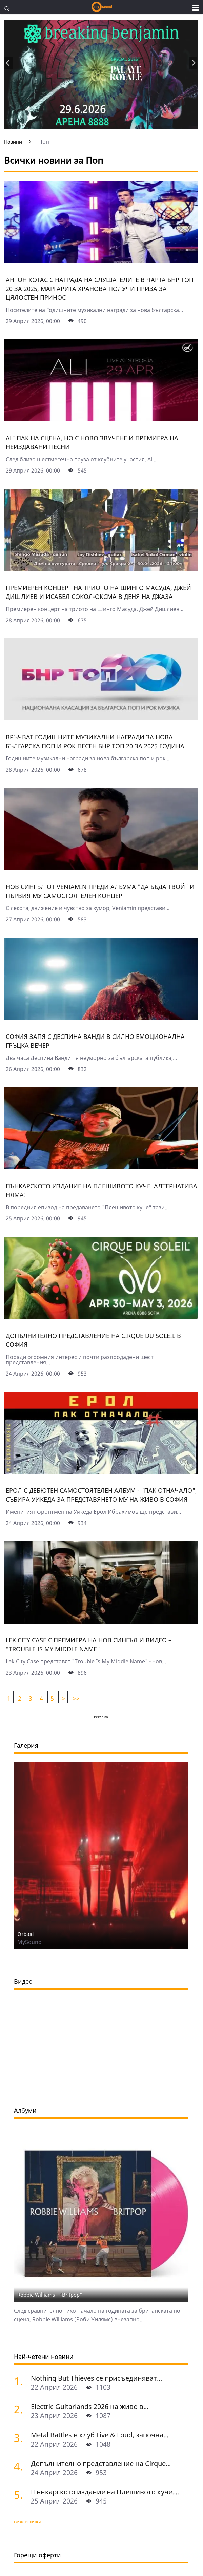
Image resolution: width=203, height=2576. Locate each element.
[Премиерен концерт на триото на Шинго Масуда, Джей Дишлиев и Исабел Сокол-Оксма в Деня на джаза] (101, 569)
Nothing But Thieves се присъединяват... (96, 2378)
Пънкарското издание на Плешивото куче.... (105, 2491)
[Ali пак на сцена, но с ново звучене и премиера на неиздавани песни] (101, 419)
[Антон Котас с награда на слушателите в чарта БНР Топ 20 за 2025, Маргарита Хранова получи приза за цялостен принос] (101, 261)
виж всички (27, 2521)
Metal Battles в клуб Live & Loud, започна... (99, 2434)
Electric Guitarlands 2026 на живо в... (89, 2406)
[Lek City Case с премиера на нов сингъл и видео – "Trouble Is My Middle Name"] (101, 1621)
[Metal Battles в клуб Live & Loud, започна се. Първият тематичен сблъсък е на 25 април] (20, 2437)
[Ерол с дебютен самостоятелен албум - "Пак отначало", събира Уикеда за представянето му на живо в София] (101, 1471)
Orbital (25, 1934)
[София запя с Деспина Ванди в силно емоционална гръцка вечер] (101, 1017)
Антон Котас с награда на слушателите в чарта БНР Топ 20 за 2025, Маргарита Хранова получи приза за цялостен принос (100, 288)
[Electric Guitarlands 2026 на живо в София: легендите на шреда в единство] (20, 2409)
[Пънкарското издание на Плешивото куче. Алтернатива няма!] (101, 1167)
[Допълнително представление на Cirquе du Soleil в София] (101, 1317)
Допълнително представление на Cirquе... (101, 2463)
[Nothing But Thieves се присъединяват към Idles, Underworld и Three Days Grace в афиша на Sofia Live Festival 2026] (20, 2380)
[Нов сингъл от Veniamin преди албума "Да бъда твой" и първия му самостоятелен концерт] (101, 868)
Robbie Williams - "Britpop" (49, 2294)
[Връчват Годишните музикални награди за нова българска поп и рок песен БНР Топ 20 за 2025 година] (101, 718)
